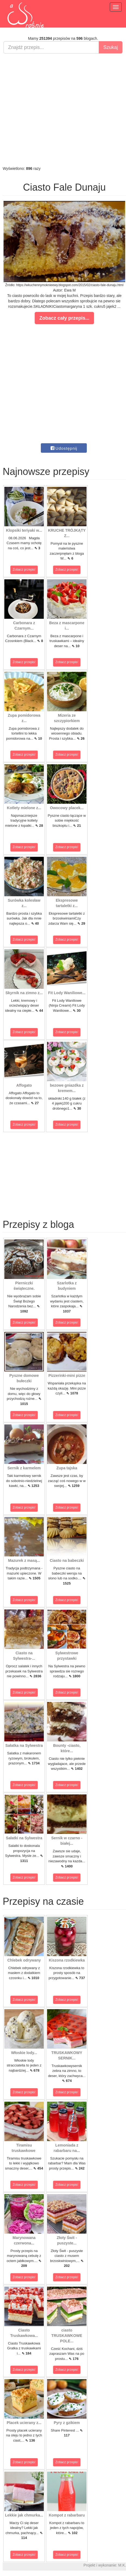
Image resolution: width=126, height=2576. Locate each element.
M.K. (122, 2565)
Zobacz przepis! (24, 569)
